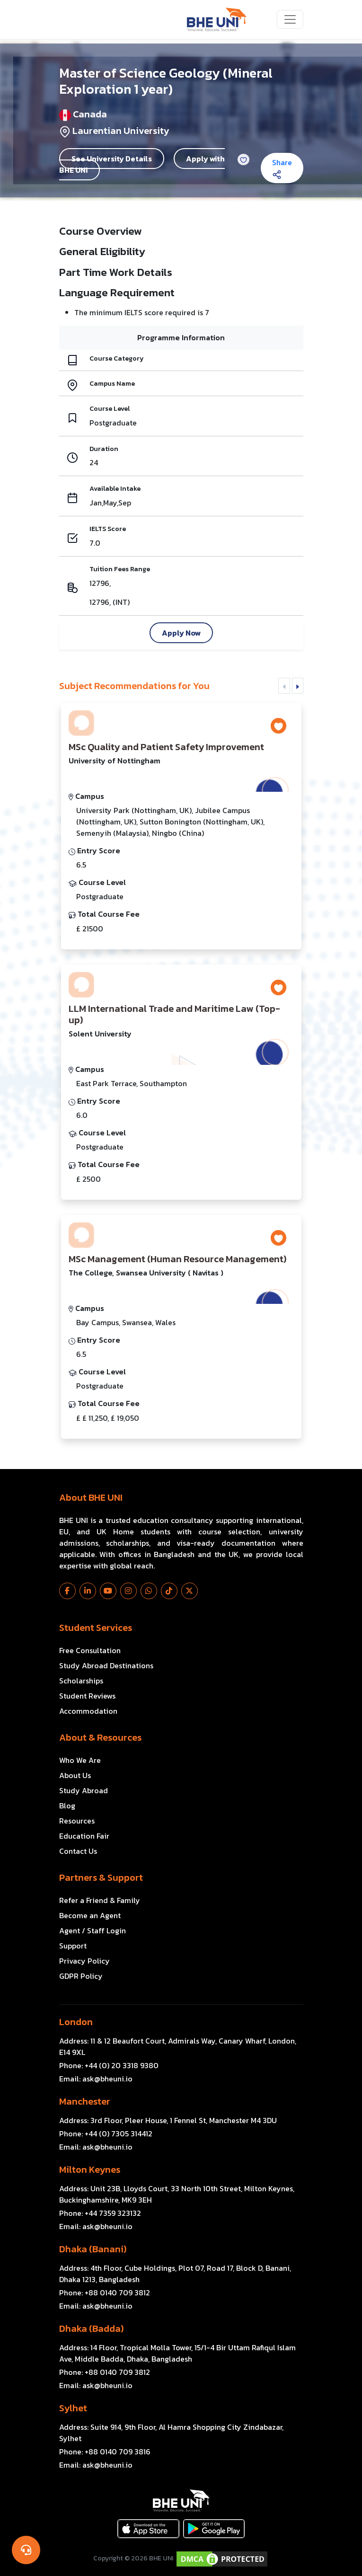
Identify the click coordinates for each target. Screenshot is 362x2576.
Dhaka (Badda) (91, 2328)
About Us (75, 1775)
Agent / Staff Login (92, 1930)
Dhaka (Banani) (92, 2249)
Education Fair (84, 1835)
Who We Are (80, 1760)
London (76, 2022)
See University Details (111, 158)
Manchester (84, 2101)
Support (73, 1945)
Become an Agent (90, 1915)
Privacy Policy (84, 1960)
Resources (77, 1820)
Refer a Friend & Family (99, 1900)
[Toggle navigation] (290, 19)
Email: (95, 2078)
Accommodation (88, 1711)
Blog (67, 1805)
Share (282, 168)
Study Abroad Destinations (106, 1665)
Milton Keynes (89, 2169)
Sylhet (73, 2408)
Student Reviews (87, 1695)
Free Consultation (90, 1650)
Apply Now (181, 632)
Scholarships (81, 1680)
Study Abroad (83, 1790)
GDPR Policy (81, 1976)
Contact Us (78, 1851)
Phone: (109, 2065)
